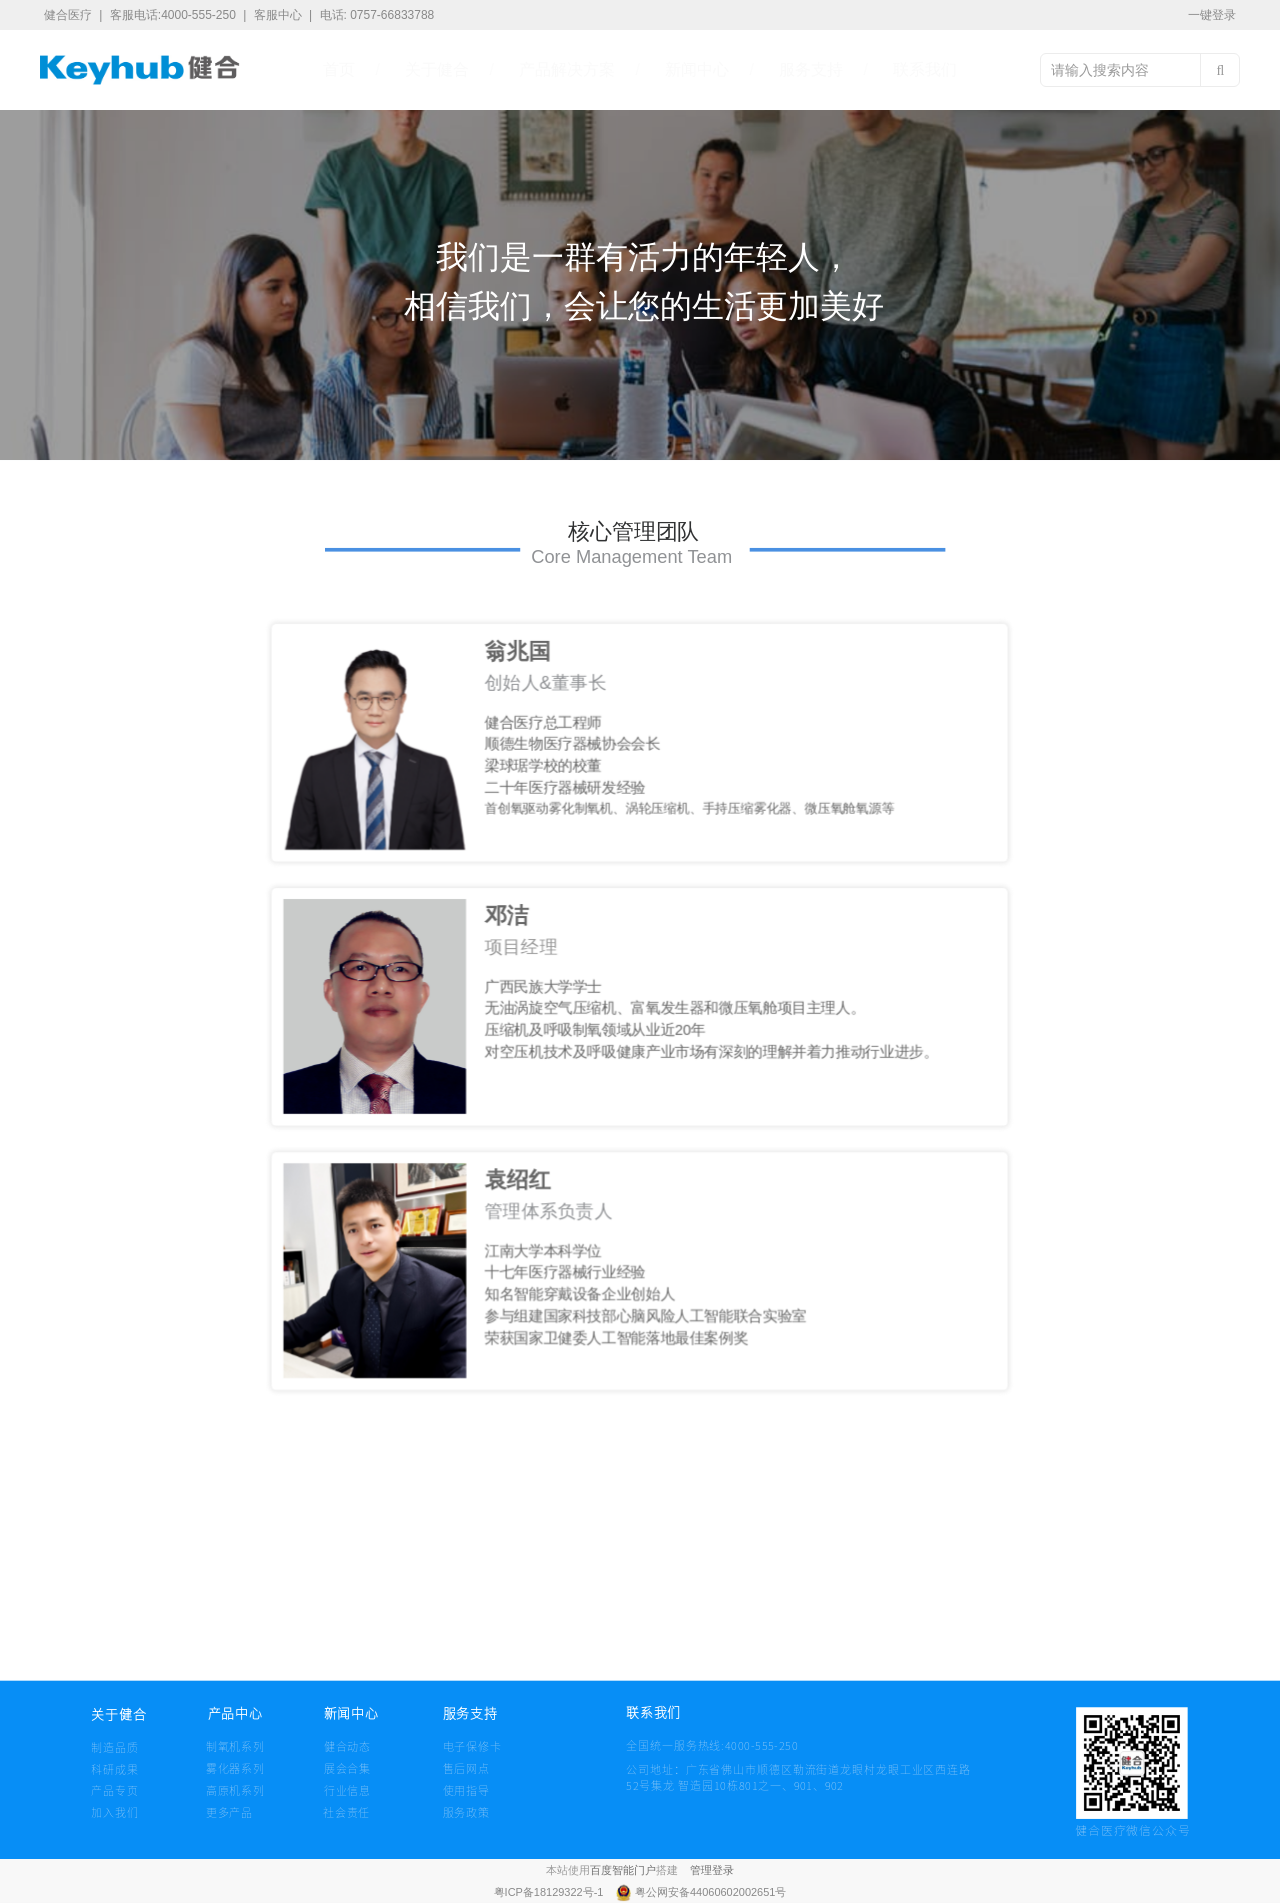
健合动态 (348, 1746)
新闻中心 (697, 69)
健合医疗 (69, 15)
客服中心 (279, 15)
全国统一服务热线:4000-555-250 (660, 1745)
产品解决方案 (567, 69)
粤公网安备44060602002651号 (710, 1892)
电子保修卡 (472, 1746)
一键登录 (1212, 15)
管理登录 (712, 1870)
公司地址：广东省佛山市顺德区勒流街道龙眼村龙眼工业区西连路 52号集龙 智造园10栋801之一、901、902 (798, 1777)
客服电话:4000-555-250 (174, 15)
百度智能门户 (623, 1870)
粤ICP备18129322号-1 (550, 1892)
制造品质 (115, 1747)
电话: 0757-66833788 (377, 15)
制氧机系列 (235, 1746)
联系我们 (925, 69)
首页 (339, 69)
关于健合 (437, 69)
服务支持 (811, 69)
